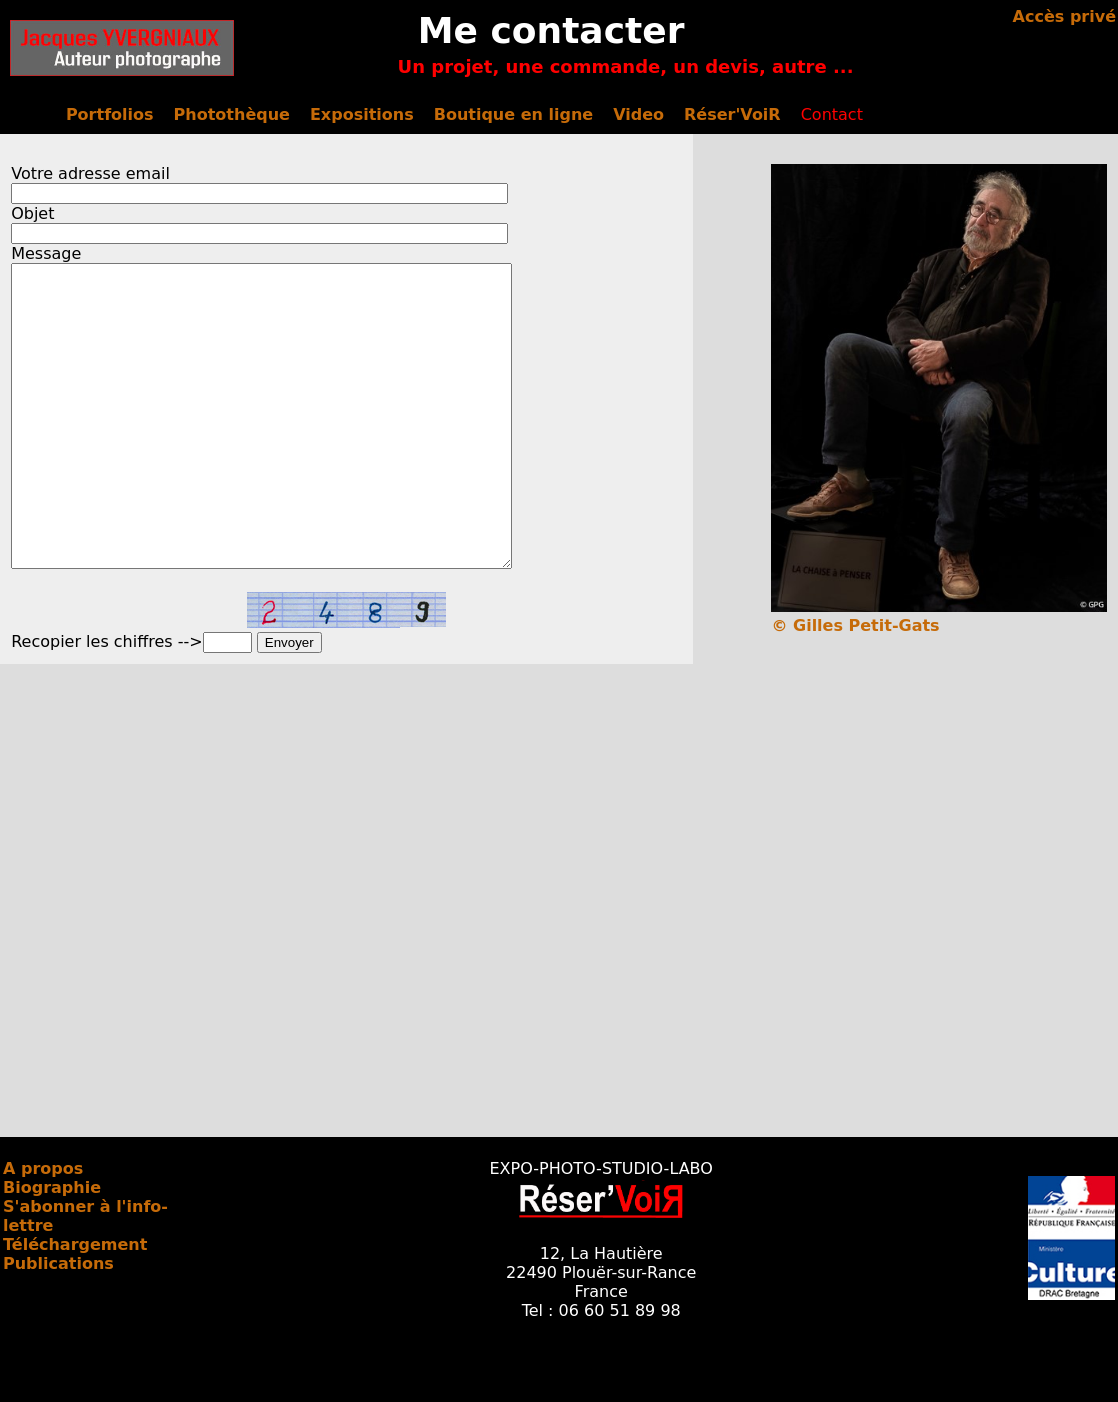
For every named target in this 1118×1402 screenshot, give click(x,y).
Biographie (52, 1247)
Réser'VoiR (732, 114)
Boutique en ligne (513, 114)
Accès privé (1064, 16)
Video (638, 114)
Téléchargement (75, 1304)
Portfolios (110, 114)
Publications (58, 1323)
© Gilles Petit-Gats (855, 625)
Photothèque (232, 114)
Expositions (362, 114)
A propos (43, 1228)
